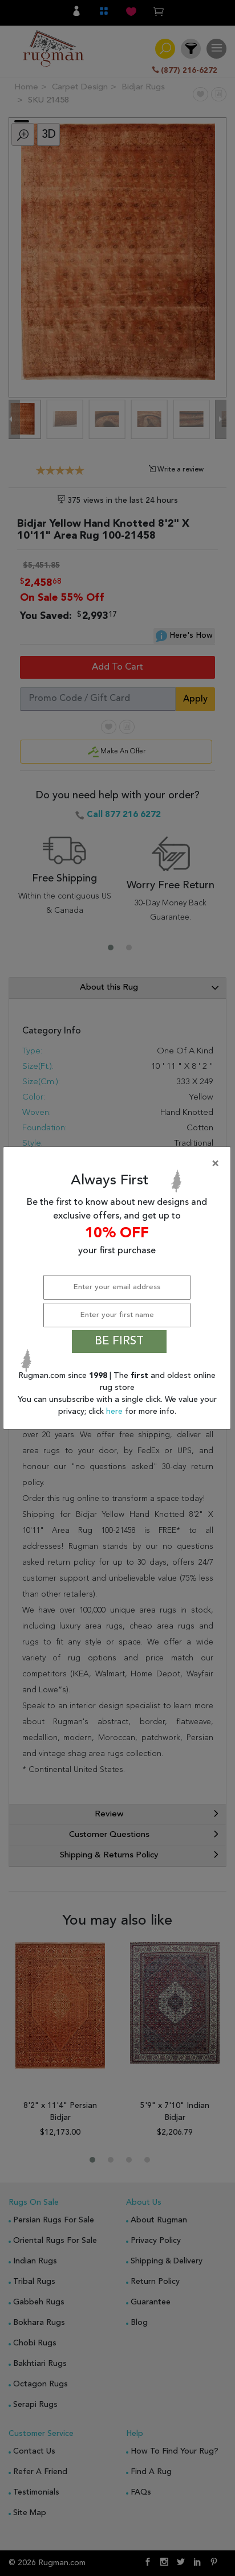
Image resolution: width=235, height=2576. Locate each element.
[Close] (119, 1164)
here (115, 1412)
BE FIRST (119, 1341)
